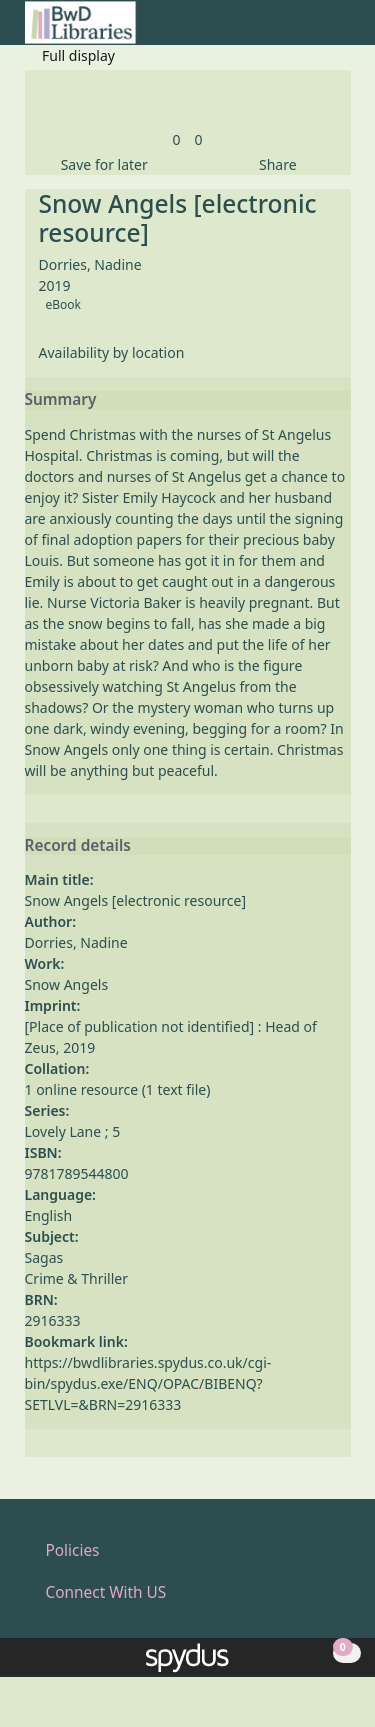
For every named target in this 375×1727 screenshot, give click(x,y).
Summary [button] (61, 400)
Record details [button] (78, 846)
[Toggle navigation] (340, 30)
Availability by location (112, 352)
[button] (316, 30)
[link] (176, 139)
